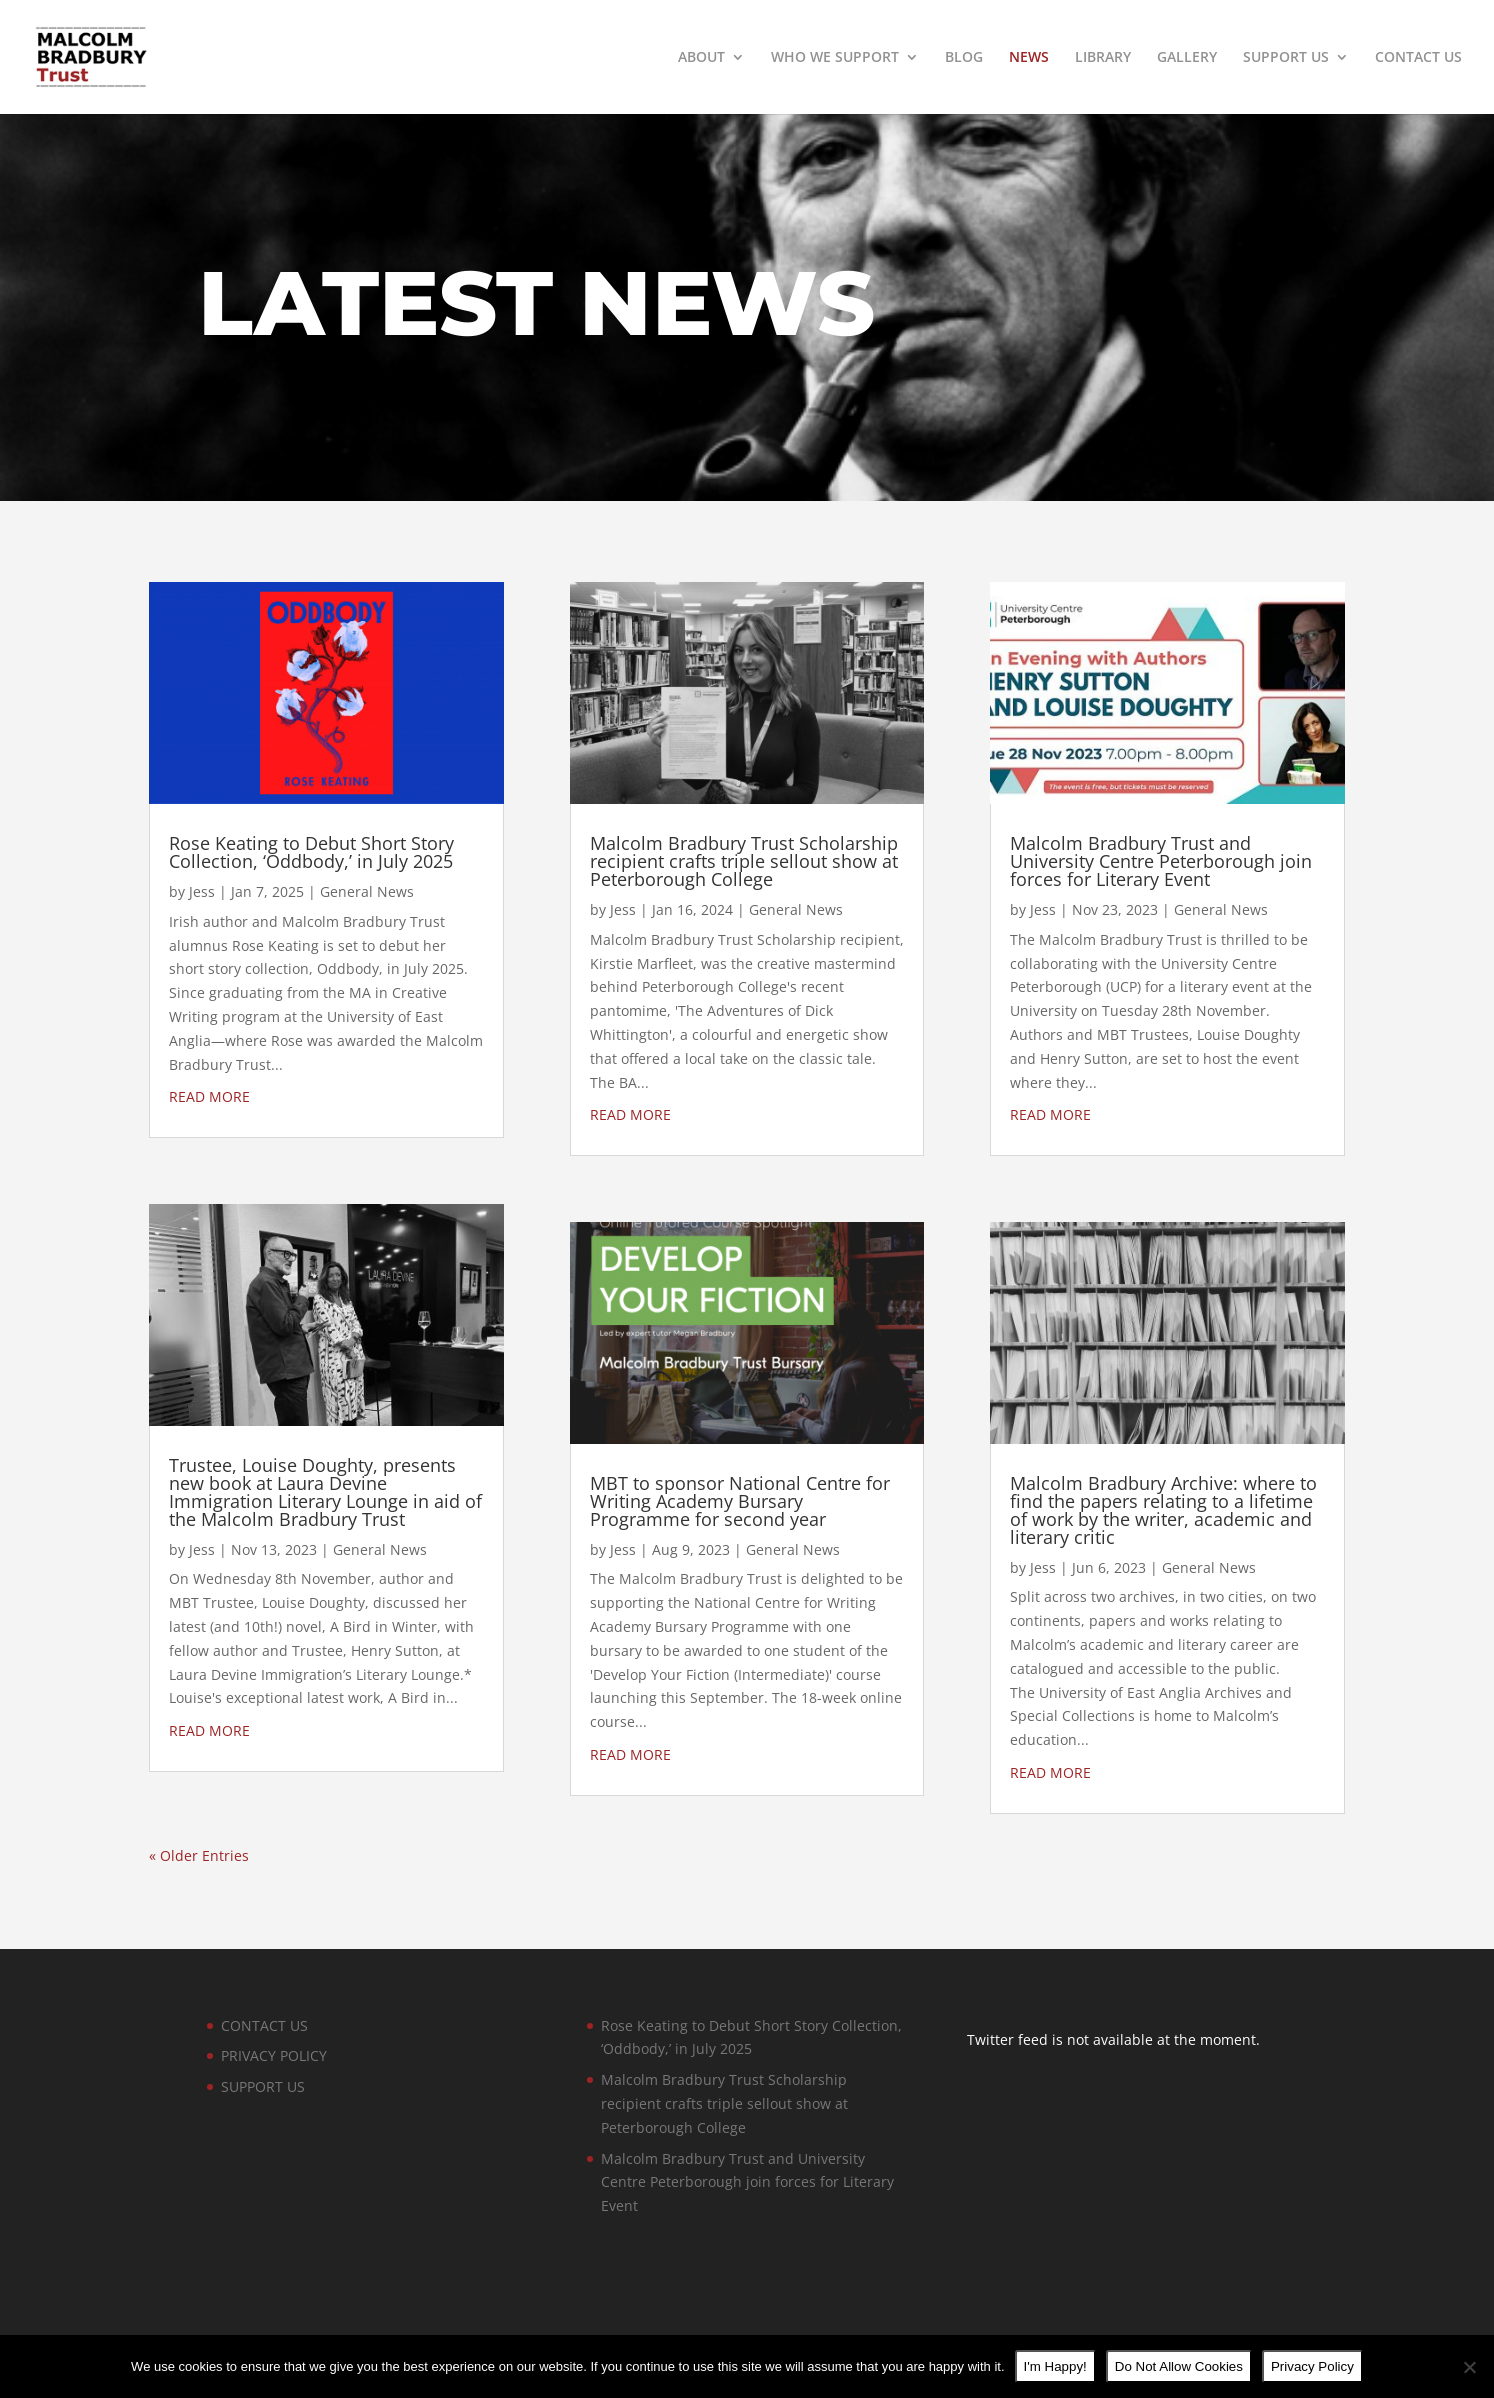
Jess (202, 891)
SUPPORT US (1286, 58)
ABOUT (701, 58)
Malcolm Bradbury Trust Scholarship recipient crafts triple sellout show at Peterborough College (744, 861)
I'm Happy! (1055, 2366)
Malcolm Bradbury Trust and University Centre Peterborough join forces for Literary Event (1161, 861)
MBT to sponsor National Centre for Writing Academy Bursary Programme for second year (740, 1501)
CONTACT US (1418, 58)
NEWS (1029, 58)
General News (367, 891)
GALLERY (1187, 58)
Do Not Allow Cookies (1179, 2366)
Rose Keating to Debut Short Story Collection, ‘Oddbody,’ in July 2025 (311, 852)
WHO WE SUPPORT (835, 58)
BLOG (964, 58)
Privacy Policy (1312, 2366)
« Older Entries (199, 1855)
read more (209, 1096)
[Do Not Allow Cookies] (1469, 2367)
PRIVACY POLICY (274, 2055)
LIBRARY (1103, 58)
